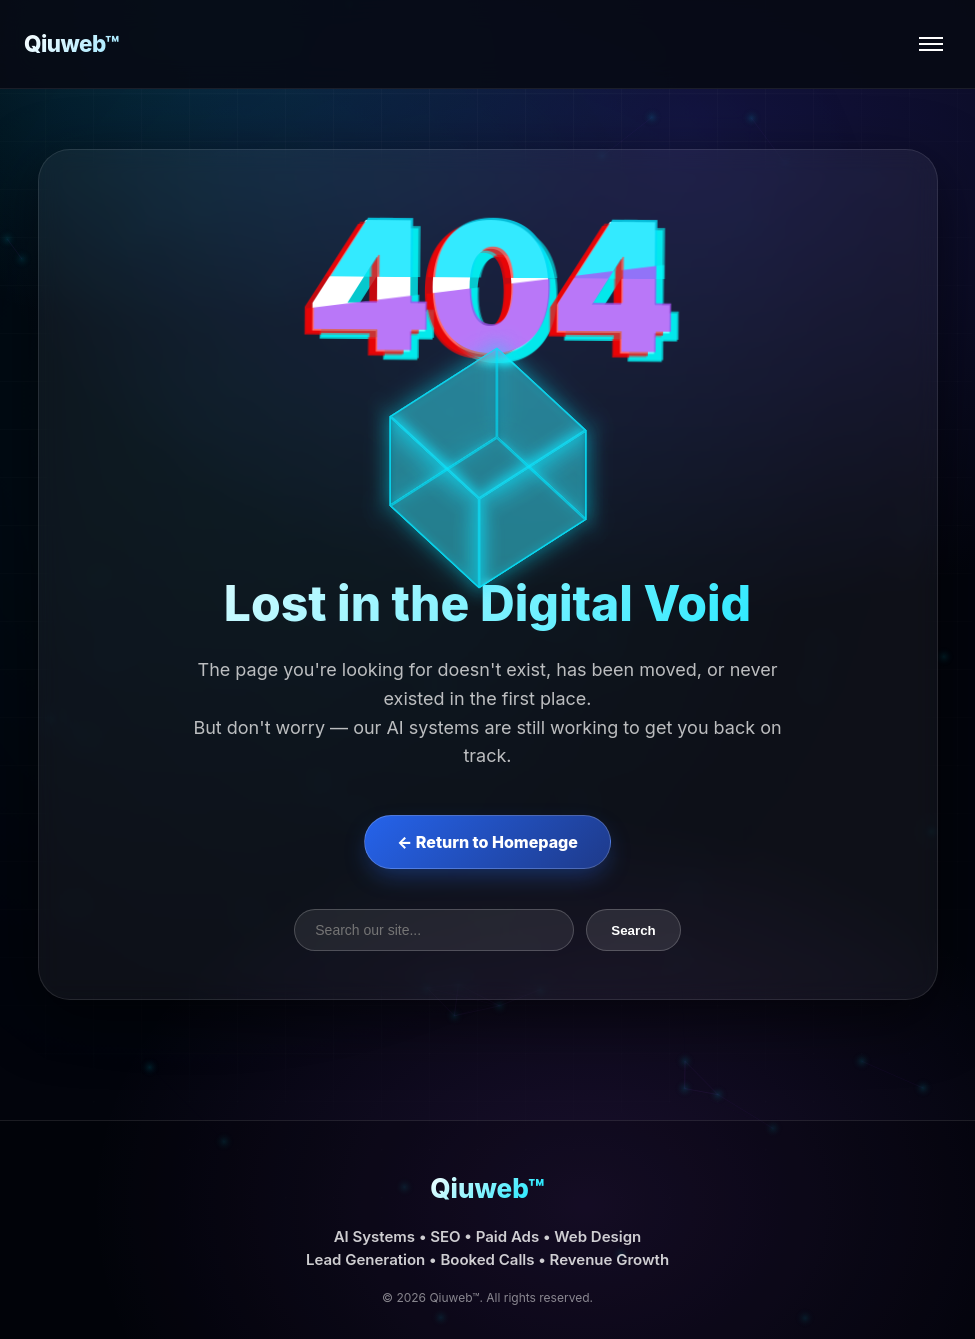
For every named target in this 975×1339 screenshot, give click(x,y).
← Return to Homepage (487, 842)
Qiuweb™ (71, 43)
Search (633, 930)
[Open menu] (931, 44)
